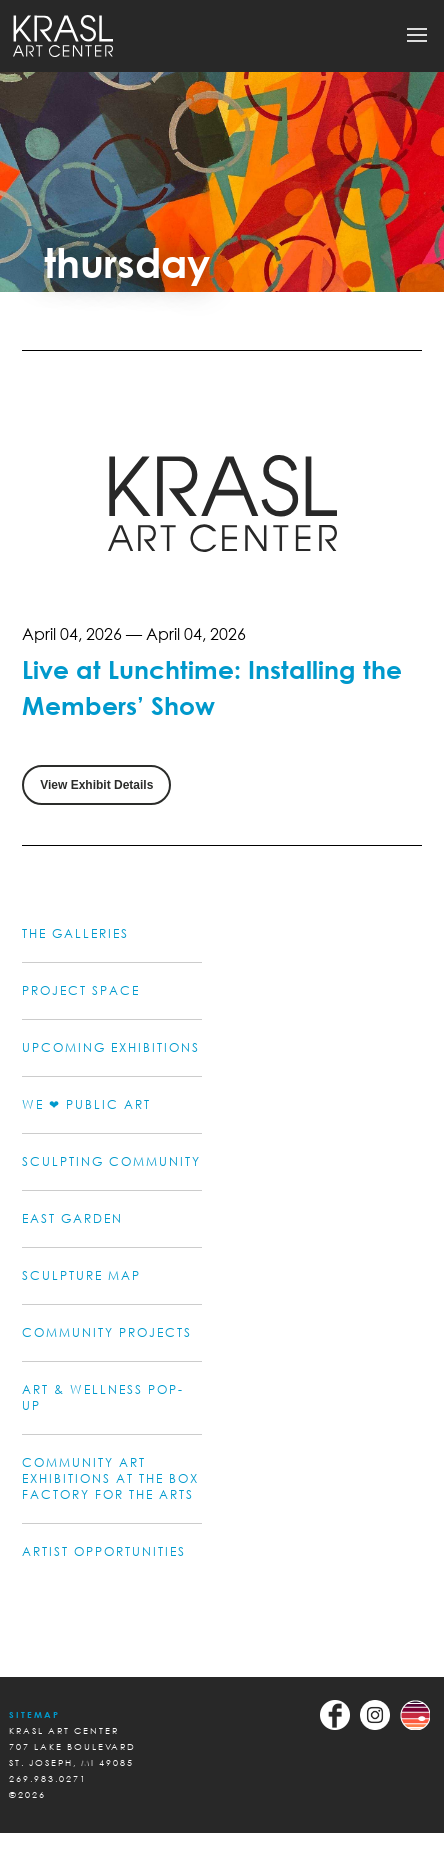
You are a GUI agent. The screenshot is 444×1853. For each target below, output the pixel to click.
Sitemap (34, 1714)
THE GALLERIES (75, 933)
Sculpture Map (81, 1275)
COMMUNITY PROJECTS (107, 1332)
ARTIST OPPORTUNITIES (104, 1551)
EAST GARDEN (72, 1218)
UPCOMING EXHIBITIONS (111, 1047)
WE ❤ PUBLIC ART (86, 1104)
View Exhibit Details (96, 785)
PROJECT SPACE (81, 990)
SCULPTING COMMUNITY (111, 1161)
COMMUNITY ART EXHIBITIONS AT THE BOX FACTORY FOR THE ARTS (110, 1478)
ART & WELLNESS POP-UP (103, 1397)
